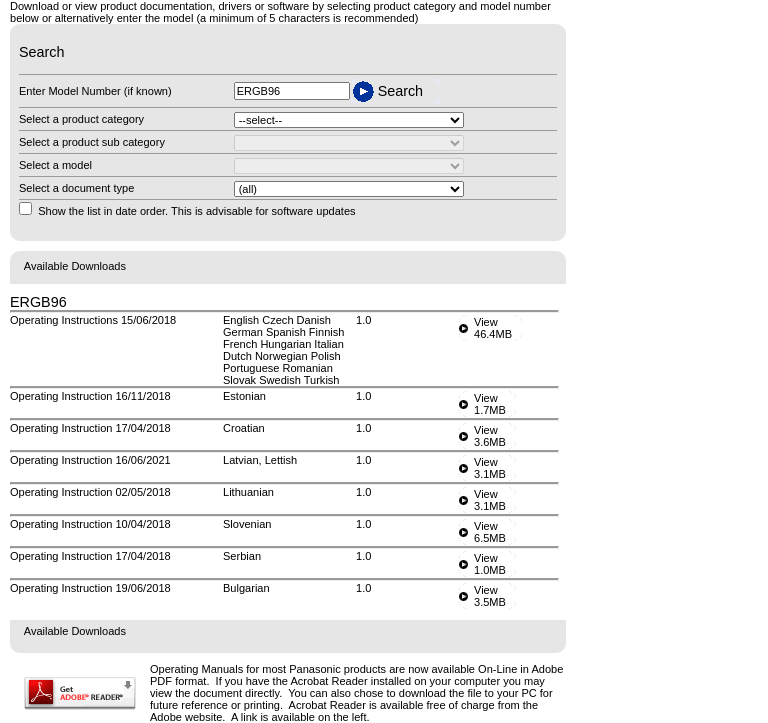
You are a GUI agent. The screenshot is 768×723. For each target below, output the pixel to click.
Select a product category (81, 119)
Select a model (55, 165)
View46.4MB (493, 328)
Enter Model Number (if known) (95, 91)
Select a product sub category (92, 142)
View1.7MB (490, 404)
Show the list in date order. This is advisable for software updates (196, 211)
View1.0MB (490, 564)
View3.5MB (490, 596)
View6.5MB (490, 532)
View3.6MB (490, 436)
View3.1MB (490, 468)
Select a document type (76, 188)
